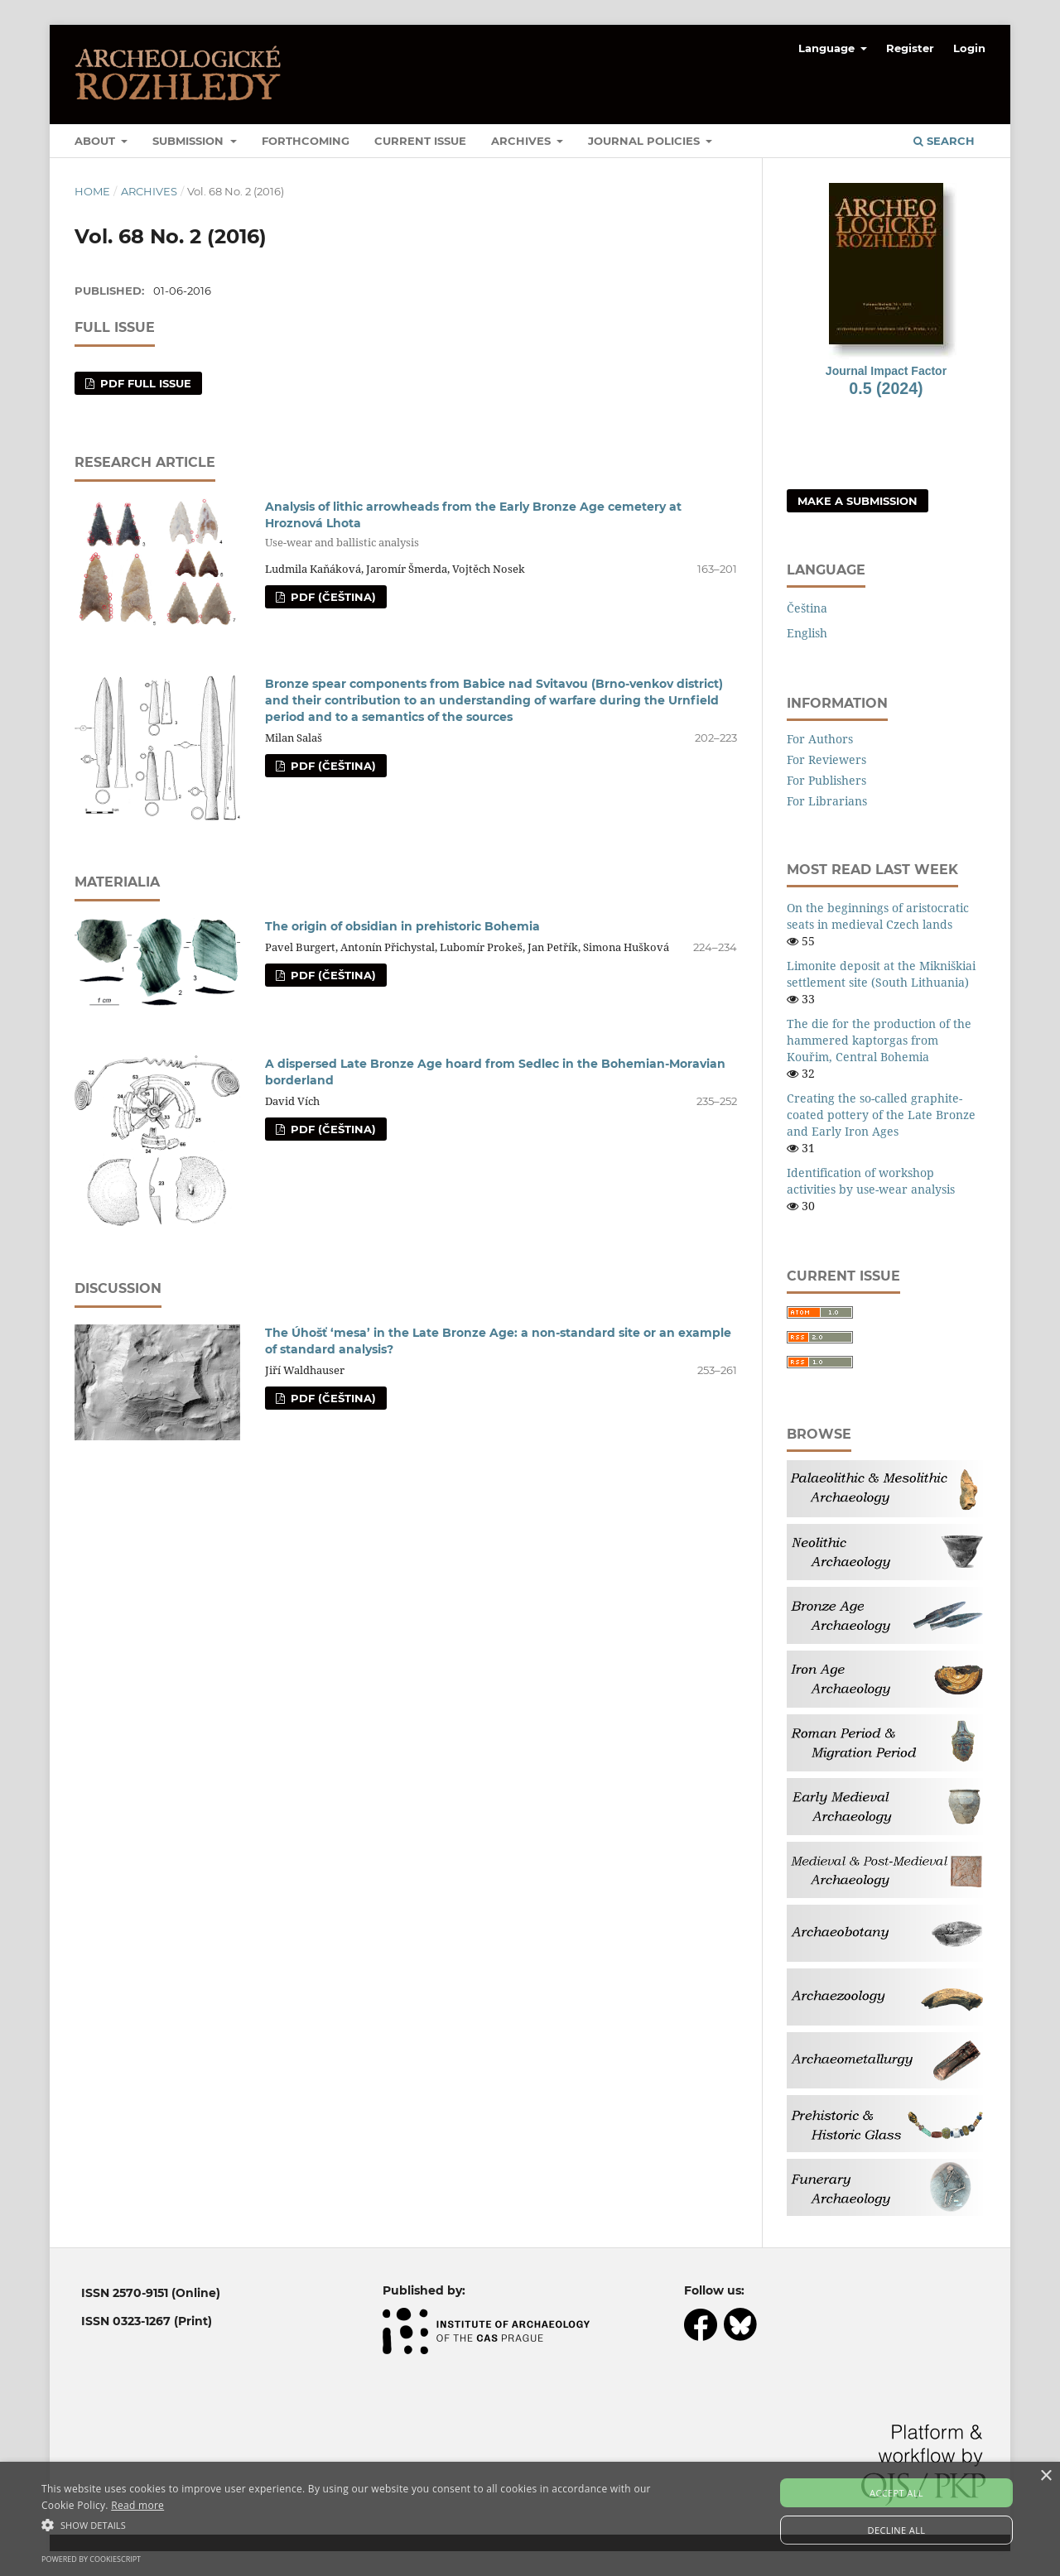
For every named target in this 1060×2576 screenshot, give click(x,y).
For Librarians (827, 801)
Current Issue (420, 140)
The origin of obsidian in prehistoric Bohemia (402, 926)
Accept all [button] (896, 2493)
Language (828, 48)
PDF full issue (144, 383)
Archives (522, 140)
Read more (137, 2505)
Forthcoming (305, 140)
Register (910, 48)
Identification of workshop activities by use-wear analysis (871, 1181)
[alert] (530, 2519)
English (807, 633)
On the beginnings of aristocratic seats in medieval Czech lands (878, 916)
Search (944, 140)
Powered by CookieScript (91, 2559)
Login (969, 48)
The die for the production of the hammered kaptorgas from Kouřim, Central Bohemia (879, 1040)
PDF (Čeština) (331, 596)
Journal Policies (645, 140)
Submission (189, 140)
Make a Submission (857, 500)
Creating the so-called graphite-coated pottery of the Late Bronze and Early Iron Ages (881, 1114)
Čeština (807, 608)
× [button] (1045, 2476)
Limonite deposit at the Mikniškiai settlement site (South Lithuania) (881, 974)
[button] (359, 2525)
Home (92, 191)
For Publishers (826, 780)
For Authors (820, 739)
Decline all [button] (897, 2530)
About (96, 140)
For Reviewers (826, 759)
